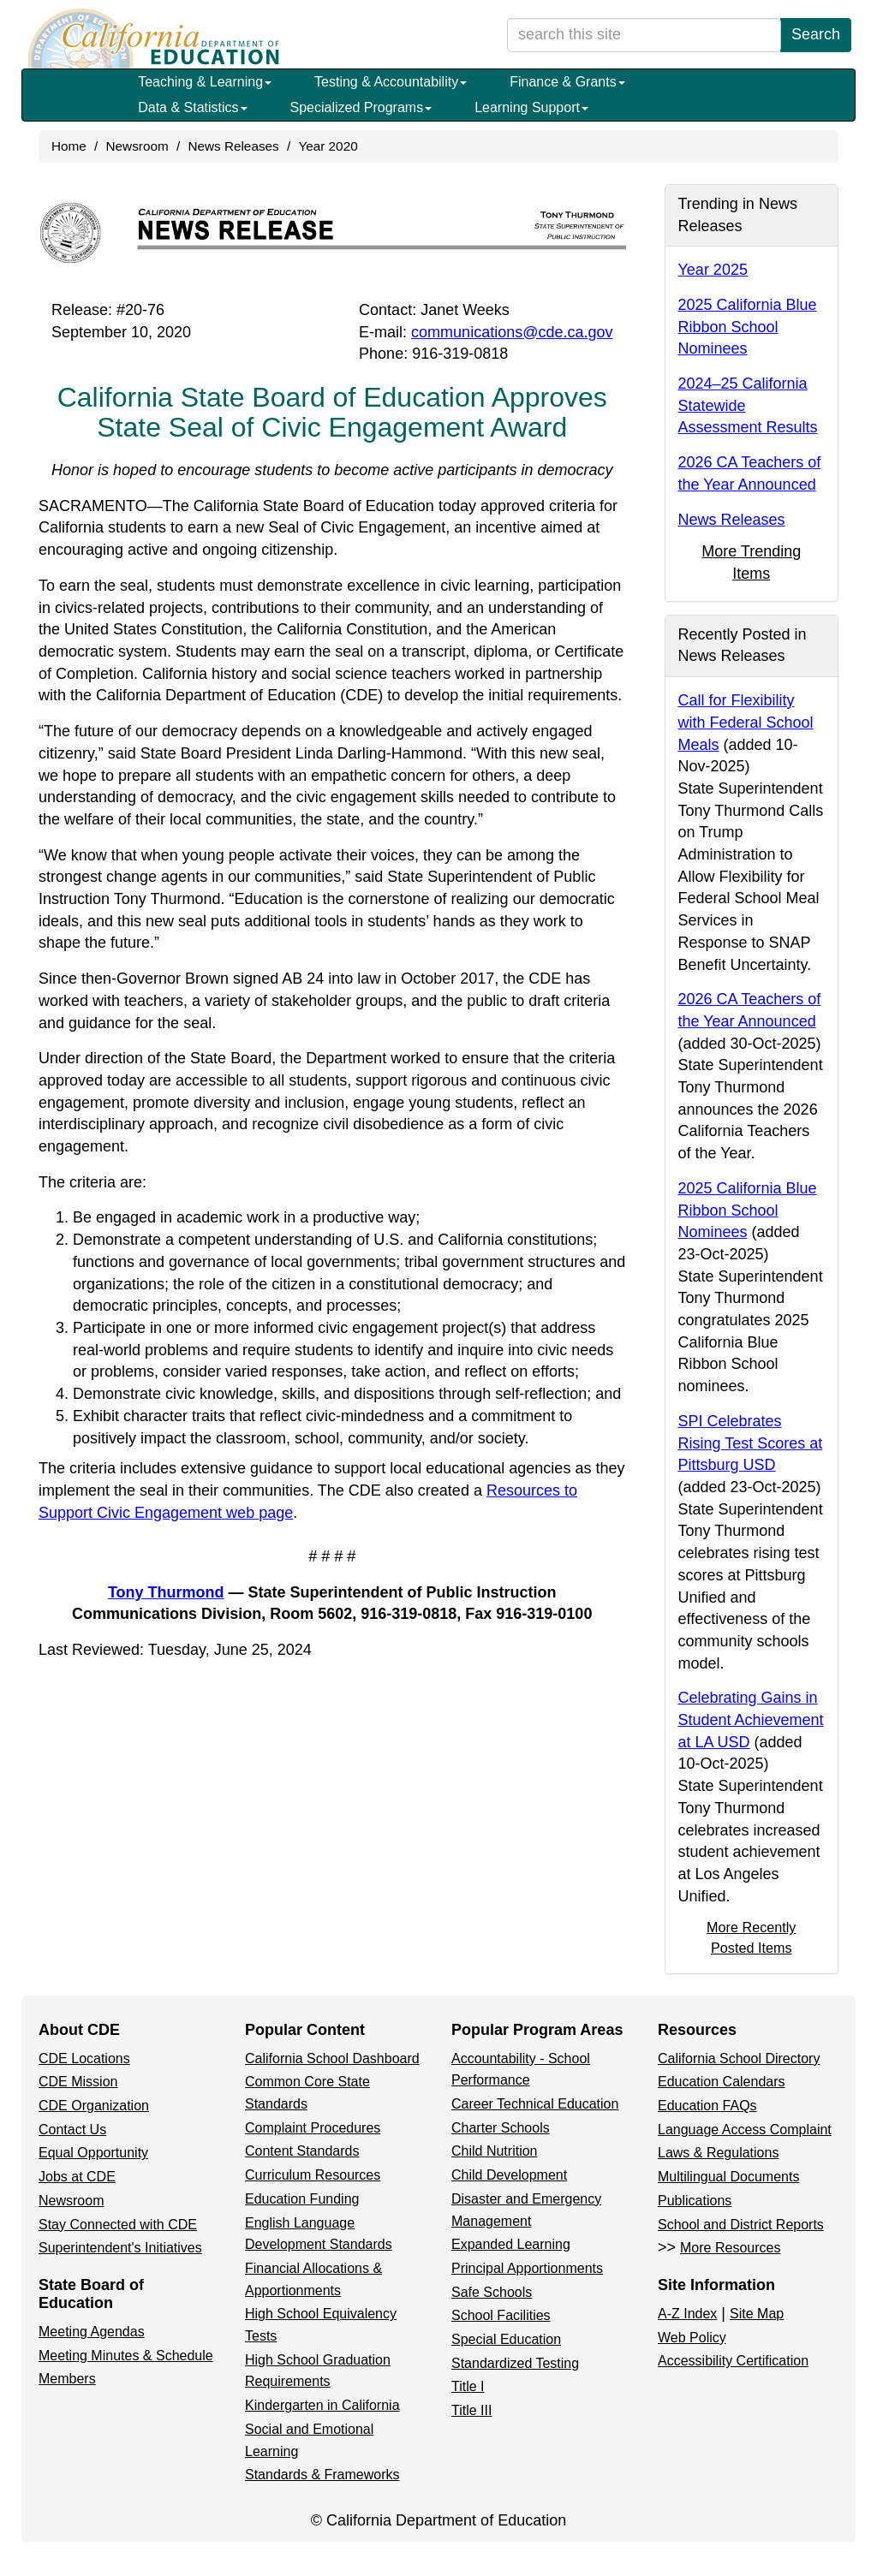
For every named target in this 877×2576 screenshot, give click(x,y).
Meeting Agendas (92, 2331)
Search (815, 34)
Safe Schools (491, 2292)
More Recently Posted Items (751, 1936)
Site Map (757, 2313)
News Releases (233, 146)
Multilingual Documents (728, 2176)
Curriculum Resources (312, 2175)
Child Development (509, 2175)
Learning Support (531, 107)
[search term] (644, 35)
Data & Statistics (192, 107)
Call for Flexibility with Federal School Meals (746, 722)
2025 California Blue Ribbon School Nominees (747, 326)
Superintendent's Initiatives (120, 2247)
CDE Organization (94, 2105)
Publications (694, 2200)
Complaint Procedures (312, 2128)
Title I (468, 2386)
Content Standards (302, 2151)
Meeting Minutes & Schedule (126, 2355)
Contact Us (72, 2129)
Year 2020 (327, 146)
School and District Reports (741, 2224)
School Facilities (501, 2315)
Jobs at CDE (77, 2176)
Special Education (506, 2339)
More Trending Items (751, 562)
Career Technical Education (534, 2104)
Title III (471, 2410)
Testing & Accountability (390, 81)
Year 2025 (713, 269)
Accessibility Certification (733, 2360)
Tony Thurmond (166, 1592)
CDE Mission (78, 2081)
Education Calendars (721, 2081)
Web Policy (692, 2337)
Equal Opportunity (93, 2152)
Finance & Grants (567, 81)
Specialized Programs (361, 107)
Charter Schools (500, 2128)
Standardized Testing (515, 2363)
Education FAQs (707, 2105)
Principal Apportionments (527, 2268)
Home (69, 146)
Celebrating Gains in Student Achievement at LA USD (751, 1719)
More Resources (730, 2247)
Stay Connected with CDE (118, 2224)
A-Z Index (687, 2313)
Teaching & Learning (204, 81)
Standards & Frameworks (322, 2474)
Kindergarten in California (322, 2405)
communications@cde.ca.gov (511, 332)
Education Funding (302, 2199)
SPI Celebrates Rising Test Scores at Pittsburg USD (750, 1443)
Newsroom (137, 146)
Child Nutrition (494, 2151)
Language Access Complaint (745, 2129)
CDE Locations (84, 2058)
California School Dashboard (332, 2058)
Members (67, 2378)
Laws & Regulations (718, 2152)
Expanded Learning (510, 2244)
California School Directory (739, 2058)
